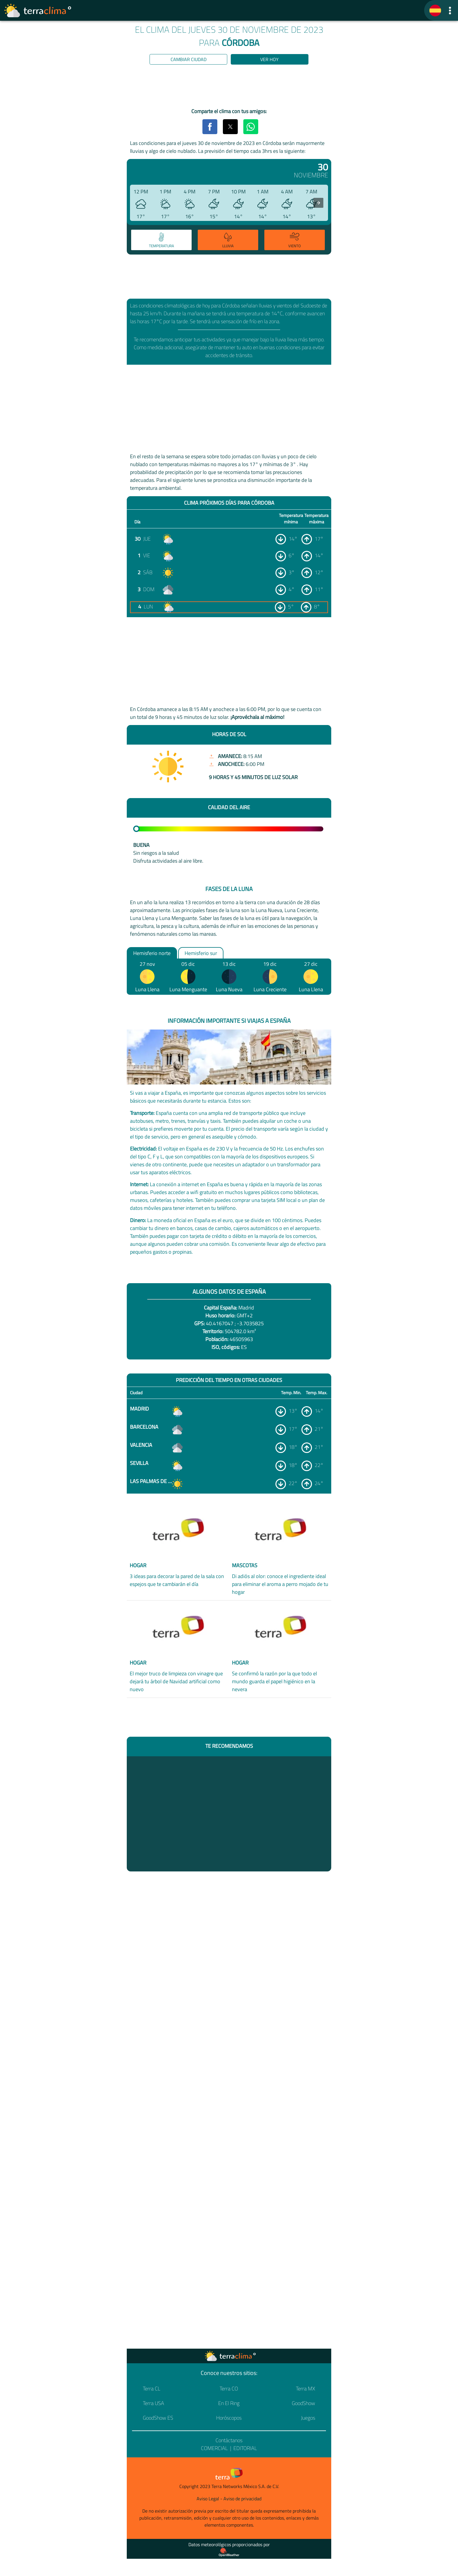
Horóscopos (229, 2418)
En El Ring (229, 2403)
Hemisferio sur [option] (200, 953)
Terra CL (151, 2388)
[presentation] (318, 203)
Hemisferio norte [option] (152, 953)
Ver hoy (269, 59)
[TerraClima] (435, 10)
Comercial (214, 2448)
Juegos (308, 2418)
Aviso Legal (208, 2498)
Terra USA (153, 2403)
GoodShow (303, 2403)
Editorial (245, 2448)
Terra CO (229, 2388)
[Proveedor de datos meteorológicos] (229, 2552)
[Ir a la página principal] (38, 10)
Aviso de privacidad (242, 2498)
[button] (450, 10)
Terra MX (305, 2388)
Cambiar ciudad (189, 59)
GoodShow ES (158, 2418)
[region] (229, 87)
